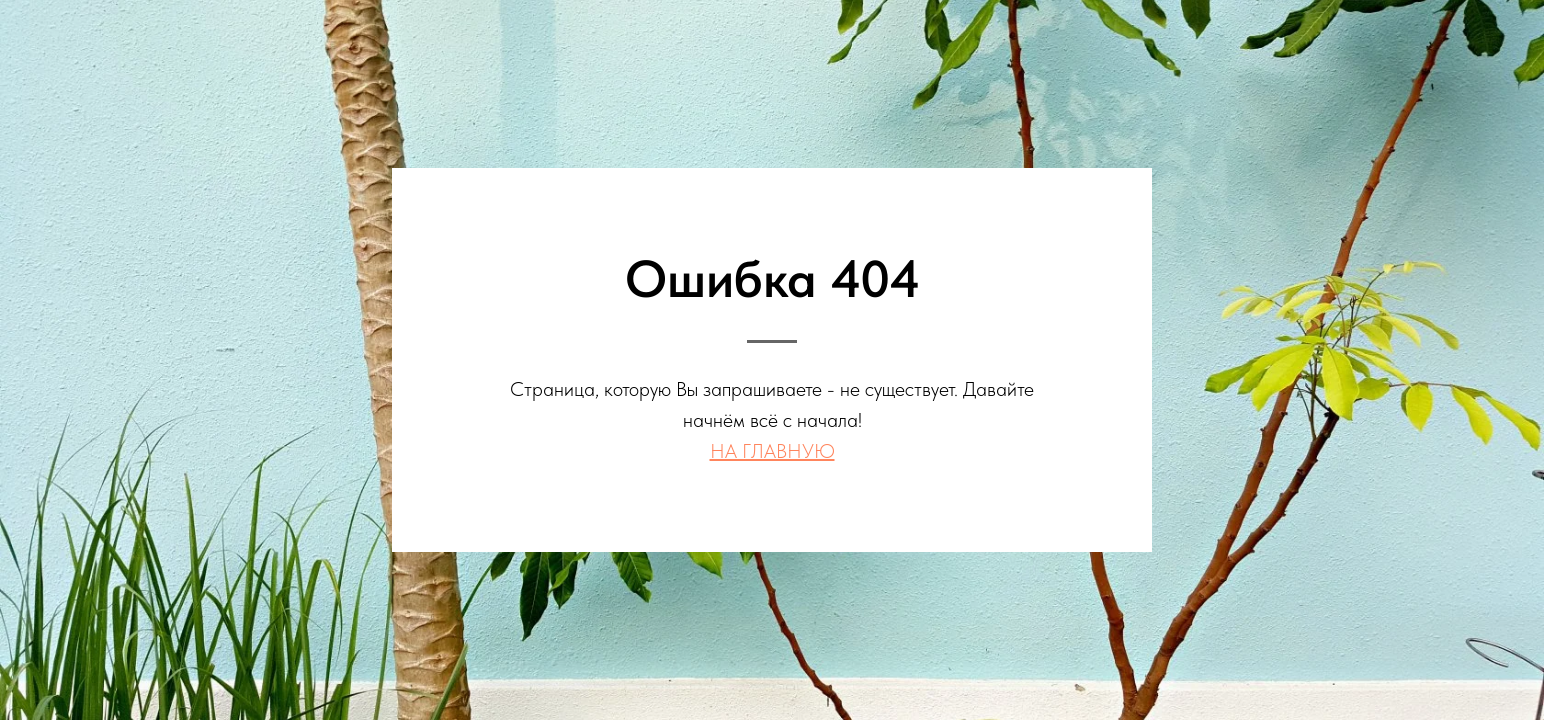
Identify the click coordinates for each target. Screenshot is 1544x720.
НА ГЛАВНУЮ (772, 451)
